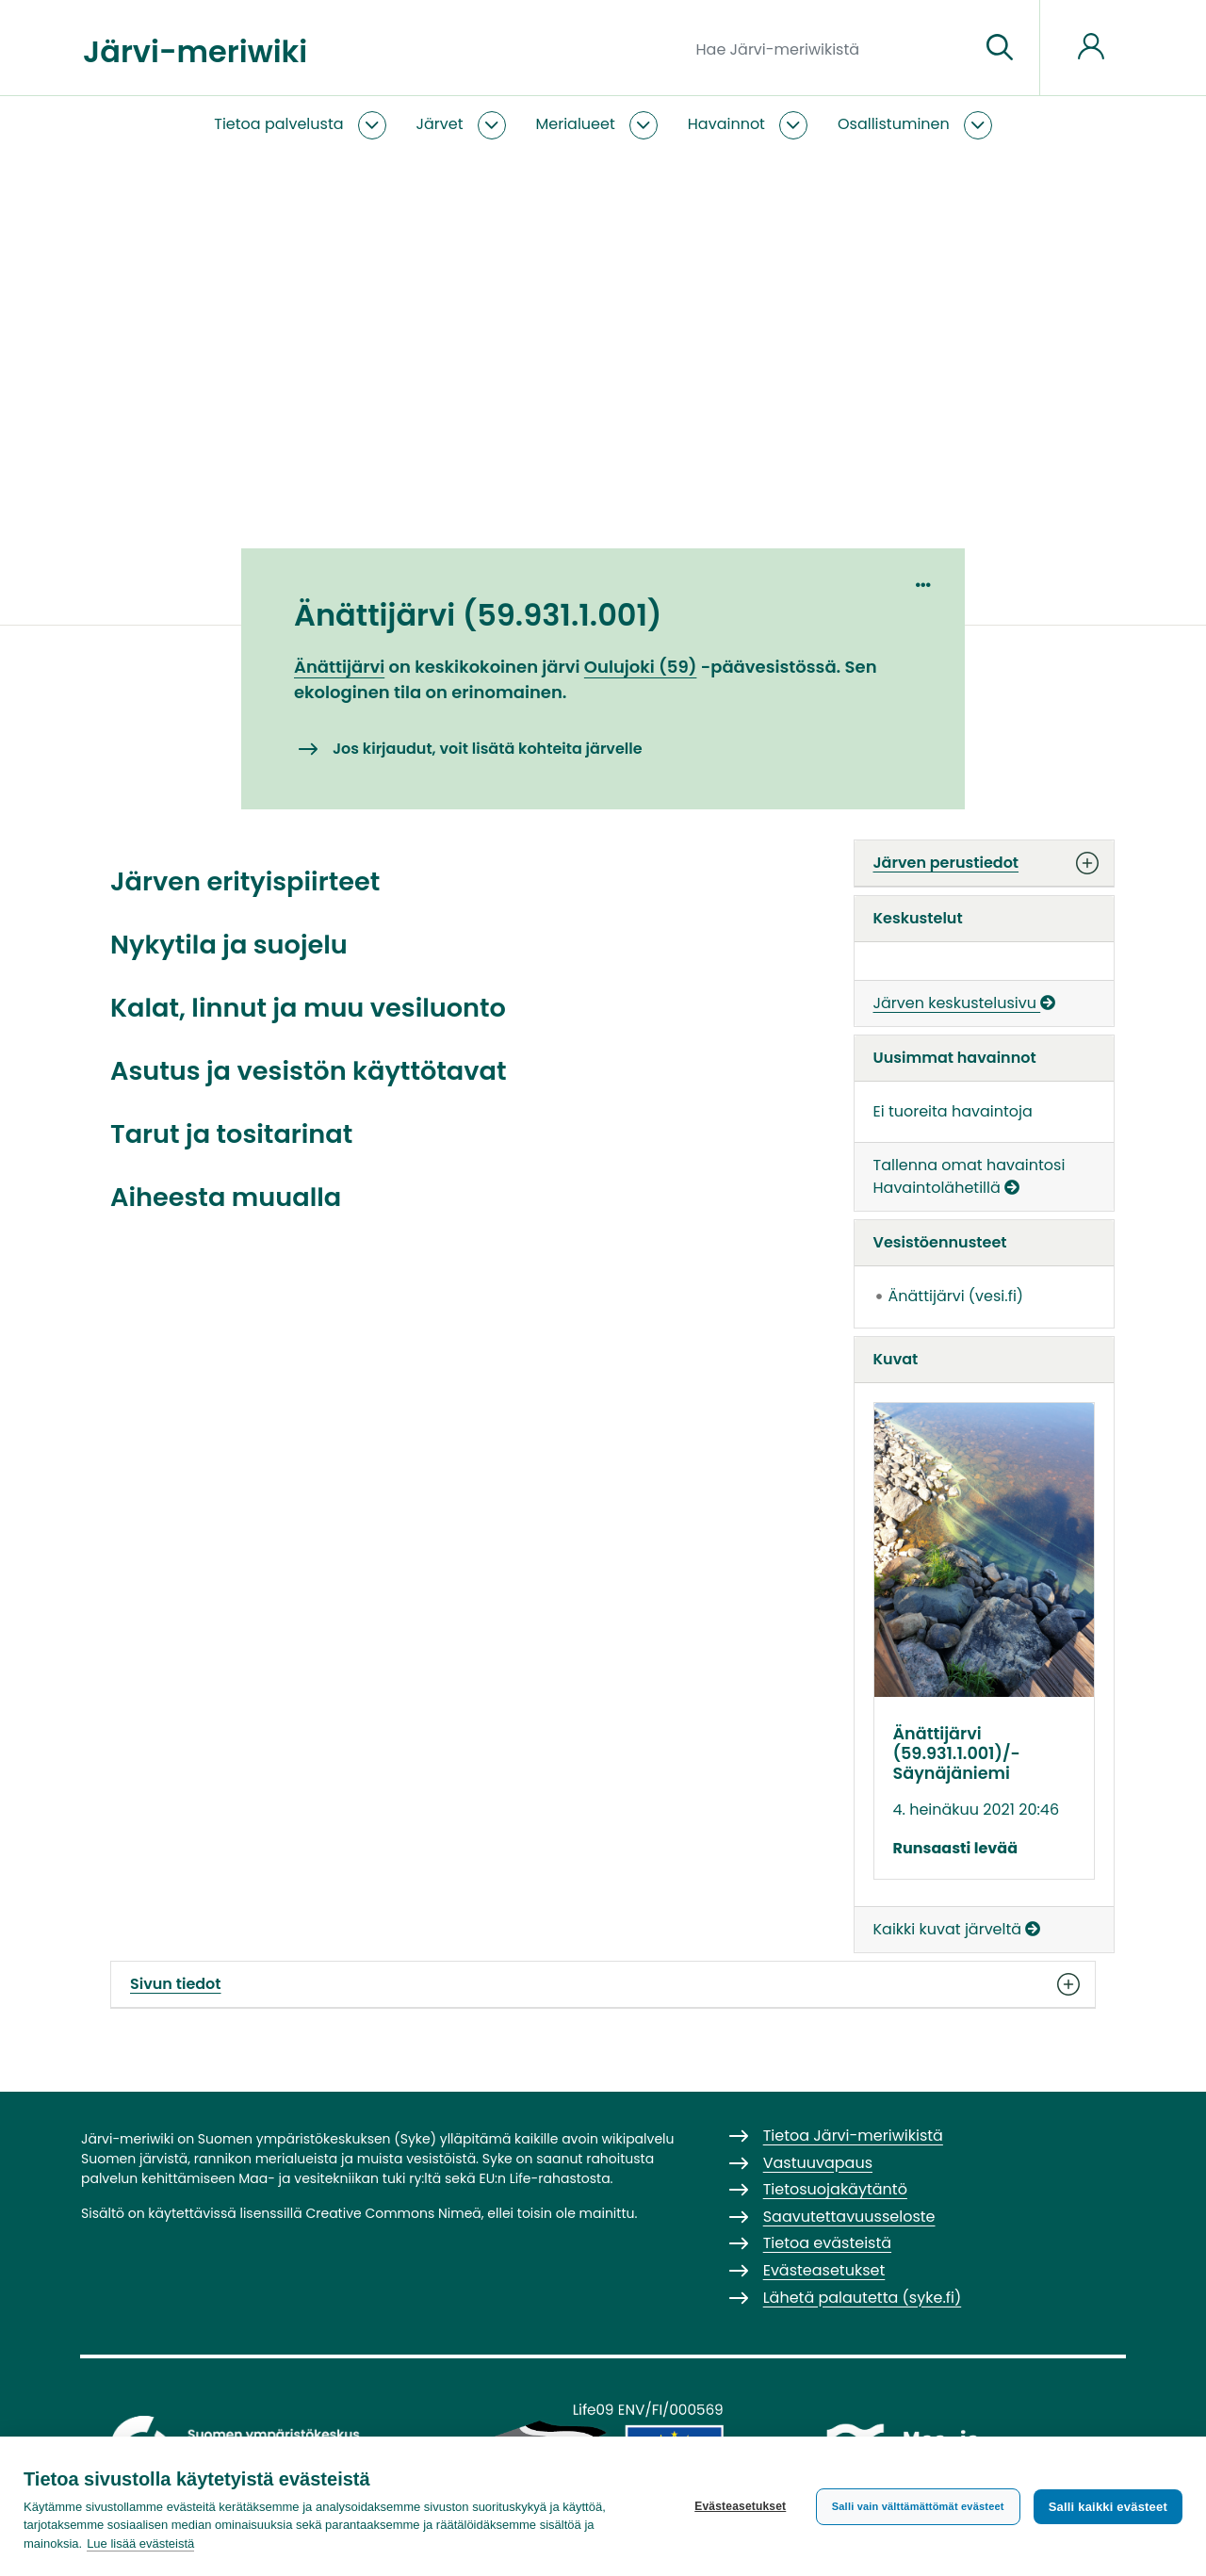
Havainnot (726, 124)
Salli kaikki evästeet (1108, 2507)
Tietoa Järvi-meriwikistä (853, 2135)
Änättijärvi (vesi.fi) (956, 1296)
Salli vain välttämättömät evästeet (918, 2506)
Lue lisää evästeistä (140, 2543)
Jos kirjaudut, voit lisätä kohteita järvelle (488, 748)
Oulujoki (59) (640, 666)
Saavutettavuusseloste (849, 2216)
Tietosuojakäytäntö (835, 2189)
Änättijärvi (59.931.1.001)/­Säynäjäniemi (956, 1753)
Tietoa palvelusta (278, 124)
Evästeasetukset (740, 2506)
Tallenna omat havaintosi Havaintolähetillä (969, 1176)
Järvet (440, 124)
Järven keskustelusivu (964, 1003)
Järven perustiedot (984, 863)
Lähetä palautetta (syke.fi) (862, 2297)
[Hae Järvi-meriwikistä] (830, 48)
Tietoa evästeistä (827, 2243)
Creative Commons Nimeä (393, 2213)
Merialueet (575, 124)
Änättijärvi (339, 666)
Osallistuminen (894, 124)
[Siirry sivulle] (999, 48)
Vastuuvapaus (817, 2163)
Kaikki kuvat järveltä (957, 1929)
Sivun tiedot (603, 1984)
